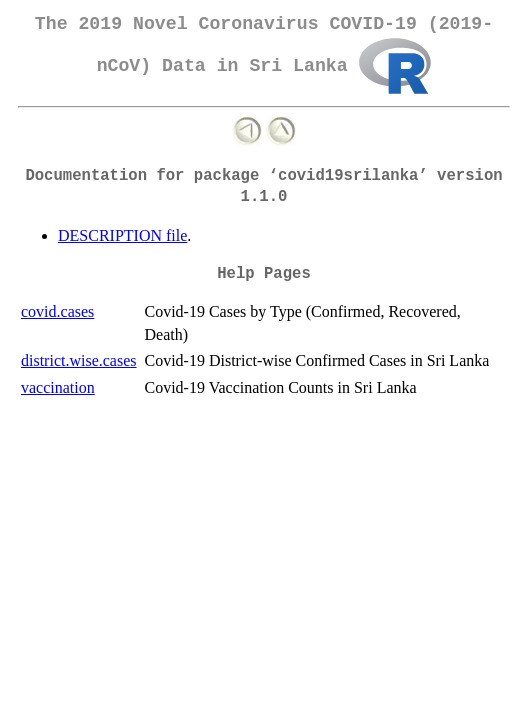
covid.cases (57, 311)
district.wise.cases (79, 360)
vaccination (58, 387)
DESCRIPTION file (122, 235)
